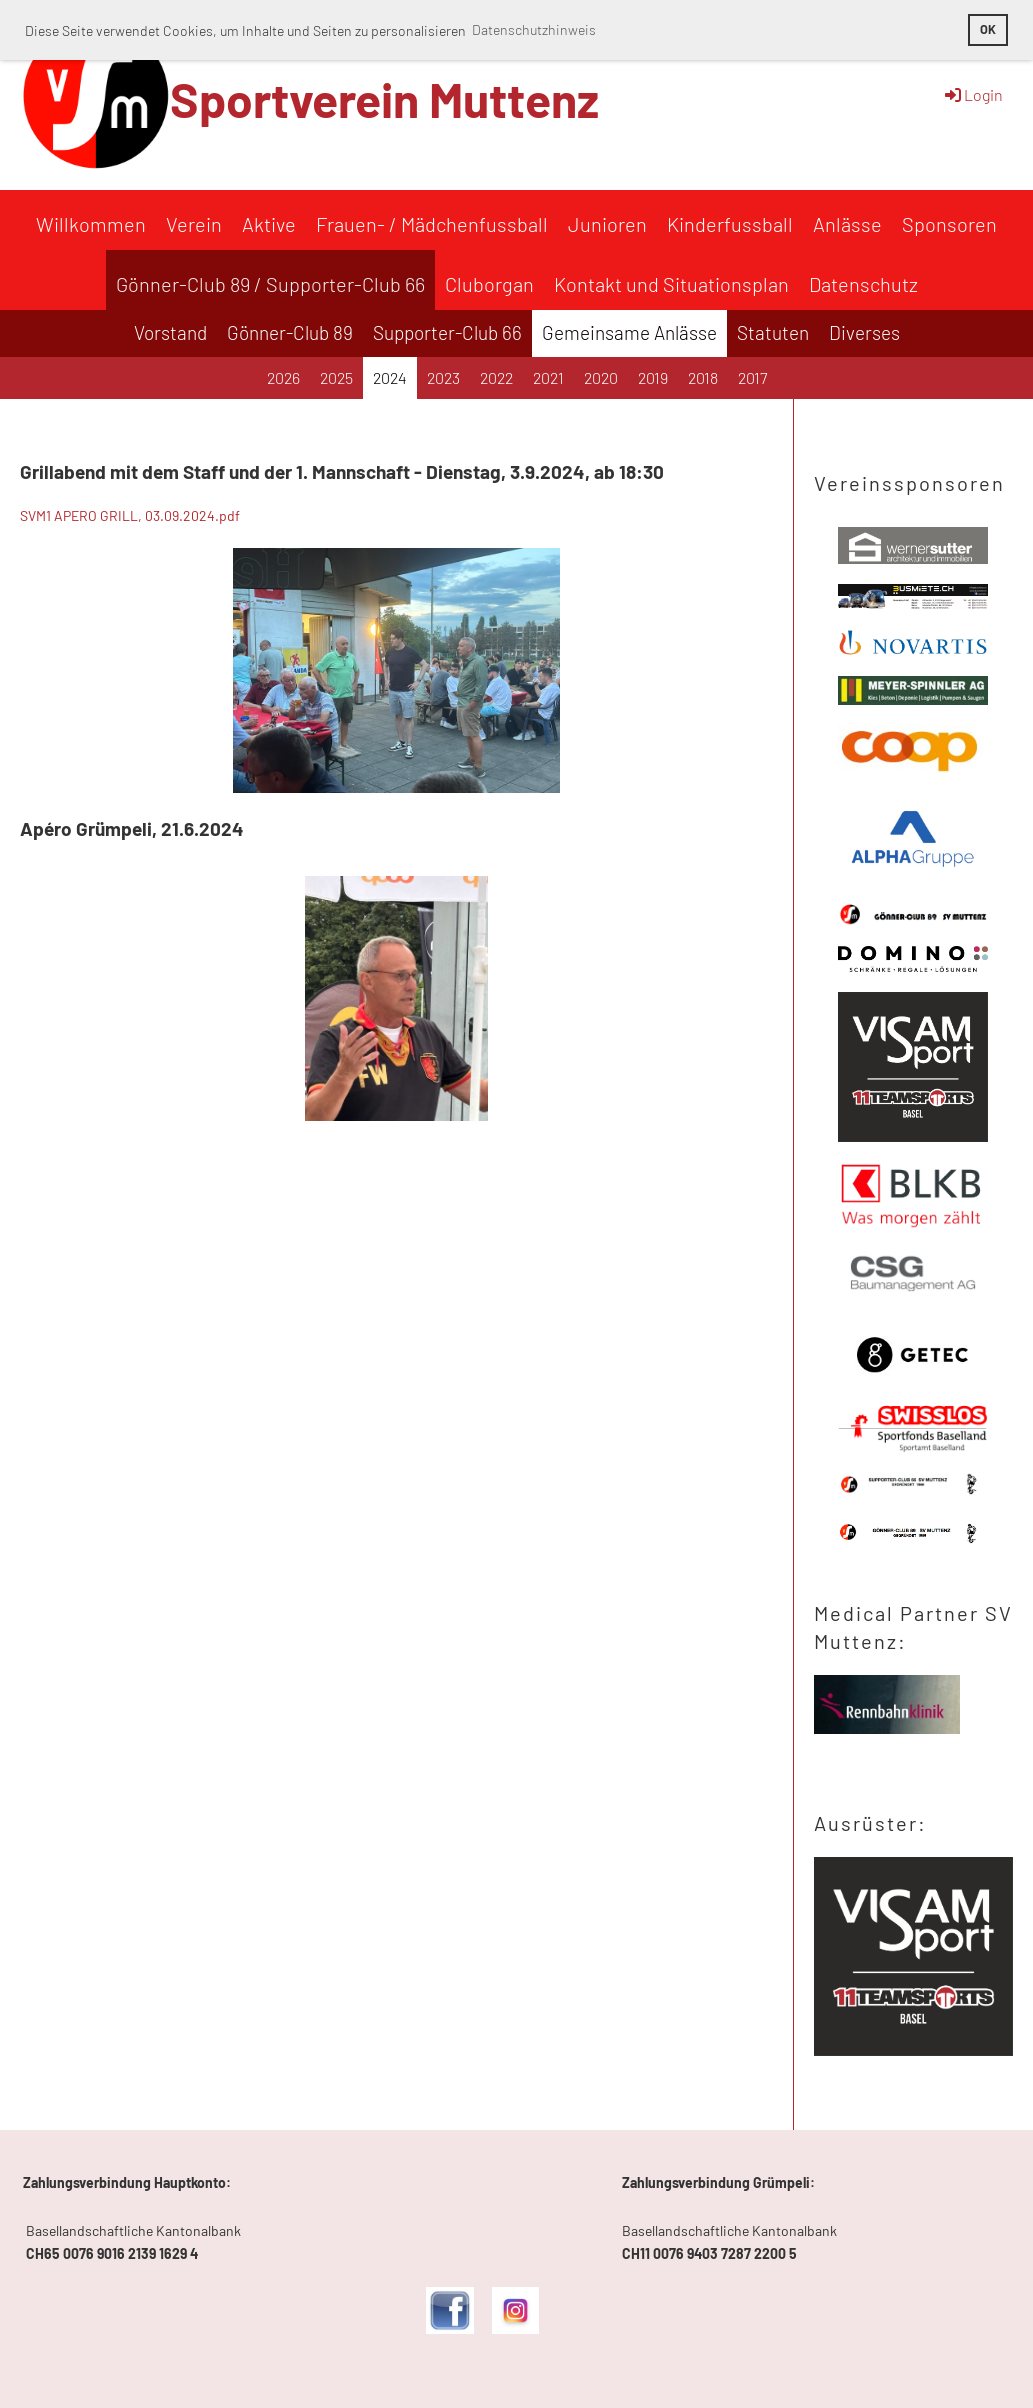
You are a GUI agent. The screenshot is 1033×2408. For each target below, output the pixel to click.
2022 (496, 377)
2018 (703, 377)
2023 (443, 377)
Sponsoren (949, 224)
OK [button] (988, 29)
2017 (752, 377)
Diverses (864, 332)
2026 (283, 377)
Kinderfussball (730, 224)
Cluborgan (489, 284)
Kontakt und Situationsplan (671, 284)
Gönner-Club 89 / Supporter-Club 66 (270, 284)
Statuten (773, 332)
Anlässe (847, 224)
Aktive (269, 224)
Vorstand (170, 332)
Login (972, 94)
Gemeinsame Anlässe (629, 332)
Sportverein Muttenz (384, 99)
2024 (390, 377)
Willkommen (91, 224)
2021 (548, 377)
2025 (336, 377)
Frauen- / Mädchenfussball (432, 224)
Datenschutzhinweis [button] (534, 29)
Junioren (607, 224)
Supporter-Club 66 (447, 332)
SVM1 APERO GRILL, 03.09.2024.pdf (130, 515)
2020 (601, 377)
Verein (194, 224)
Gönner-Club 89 (290, 332)
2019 (653, 377)
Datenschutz (863, 284)
